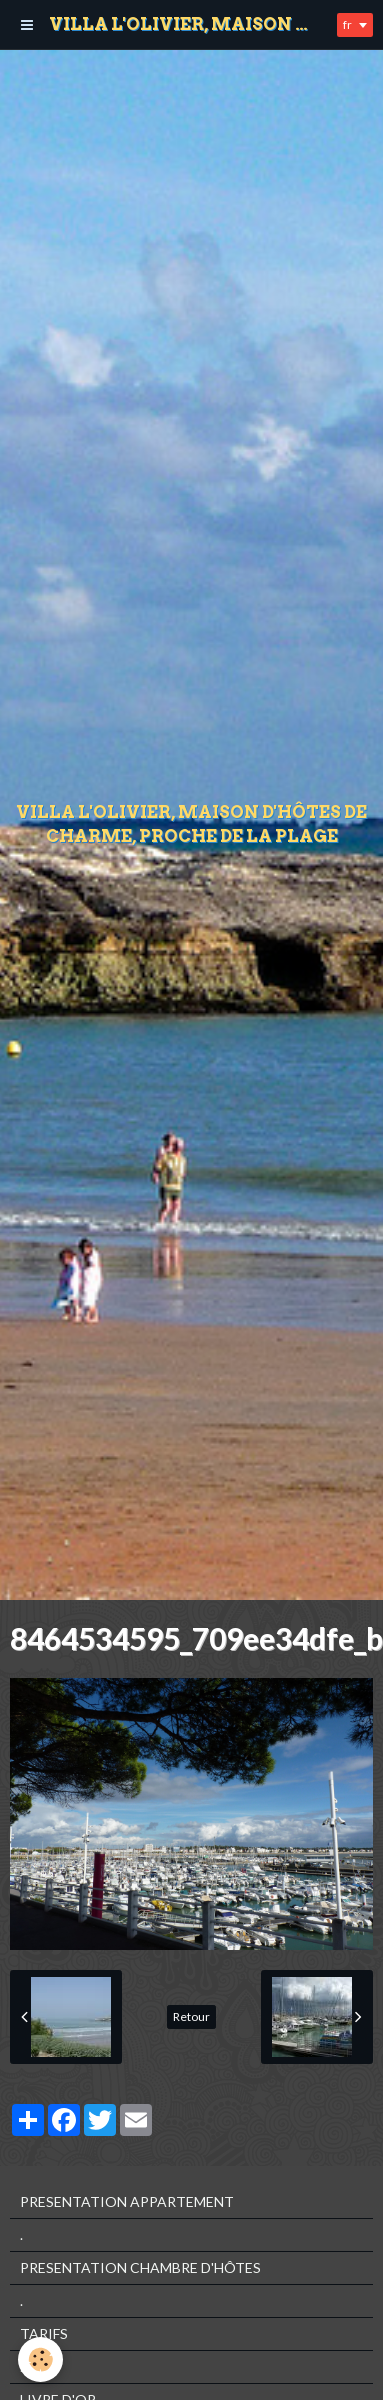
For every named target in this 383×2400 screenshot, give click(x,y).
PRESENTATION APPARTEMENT (127, 2201)
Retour (191, 2016)
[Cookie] (40, 2359)
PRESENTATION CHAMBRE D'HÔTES (140, 2267)
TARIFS (44, 2333)
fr (347, 24)
